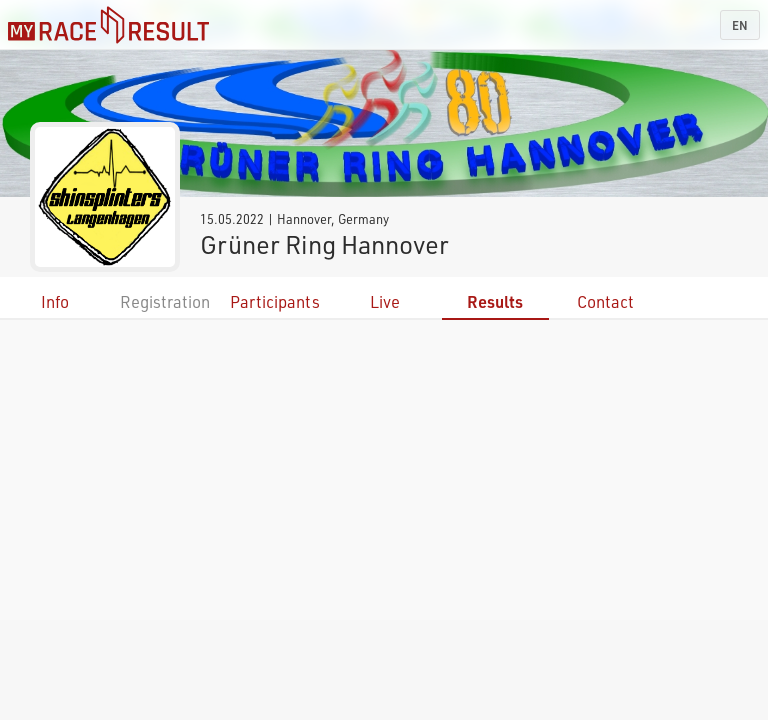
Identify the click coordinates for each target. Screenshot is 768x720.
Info (55, 301)
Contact (605, 301)
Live (385, 301)
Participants (275, 301)
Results (495, 301)
